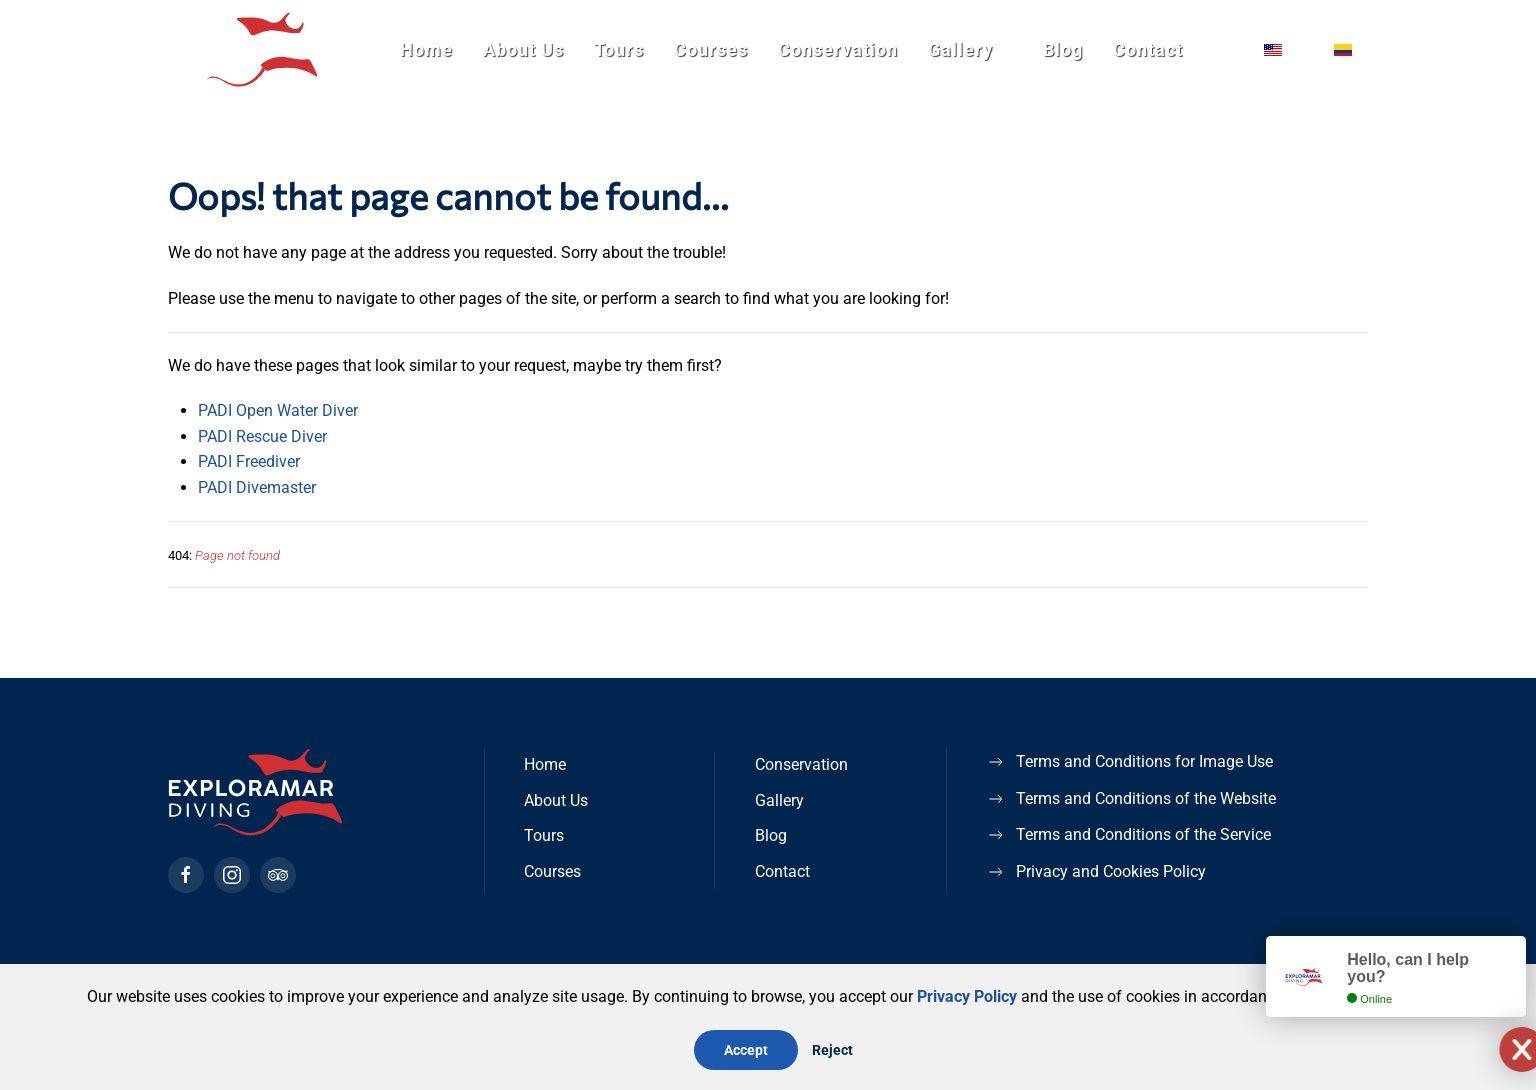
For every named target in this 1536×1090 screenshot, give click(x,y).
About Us (523, 49)
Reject (832, 1050)
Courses (711, 49)
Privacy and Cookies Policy (1096, 872)
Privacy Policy (967, 996)
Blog (1063, 49)
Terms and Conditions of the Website (1131, 799)
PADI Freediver (249, 461)
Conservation (838, 49)
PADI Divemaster (257, 487)
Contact (1148, 49)
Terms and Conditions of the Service (1128, 835)
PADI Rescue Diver (262, 436)
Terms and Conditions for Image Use (1129, 762)
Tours (619, 49)
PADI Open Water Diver (278, 410)
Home (426, 49)
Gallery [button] (971, 49)
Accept (746, 1050)
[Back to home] (243, 50)
